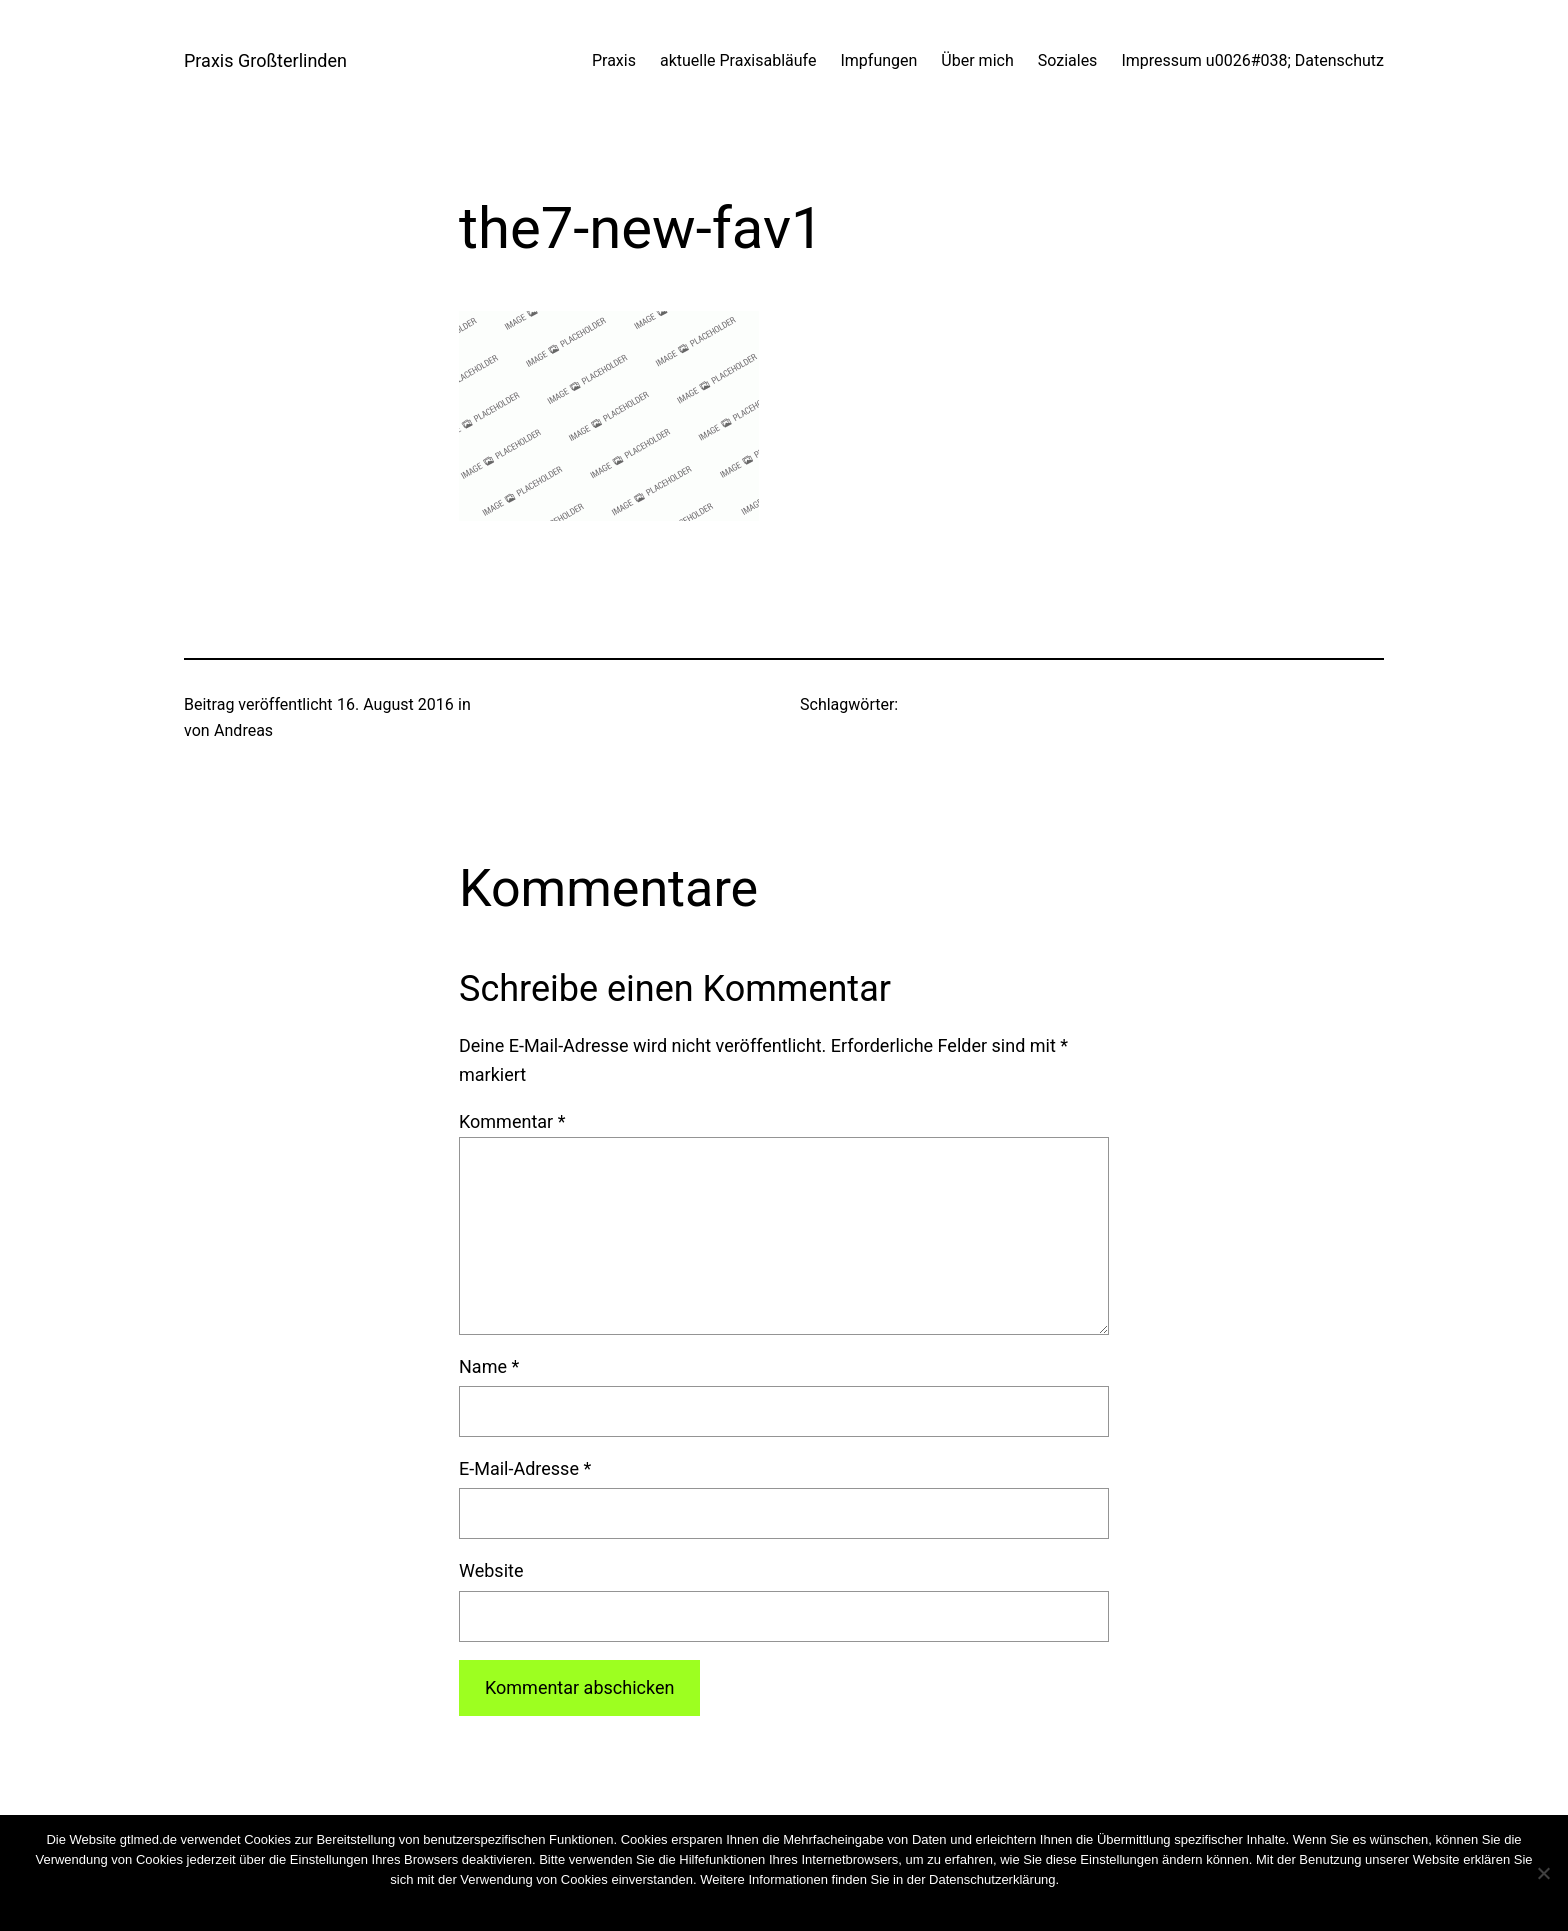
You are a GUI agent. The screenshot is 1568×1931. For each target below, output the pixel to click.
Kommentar (512, 1121)
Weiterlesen (822, 1905)
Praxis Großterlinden (265, 60)
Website (491, 1570)
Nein (764, 1905)
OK (731, 1905)
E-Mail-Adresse (525, 1468)
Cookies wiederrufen (1118, 1879)
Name (489, 1366)
